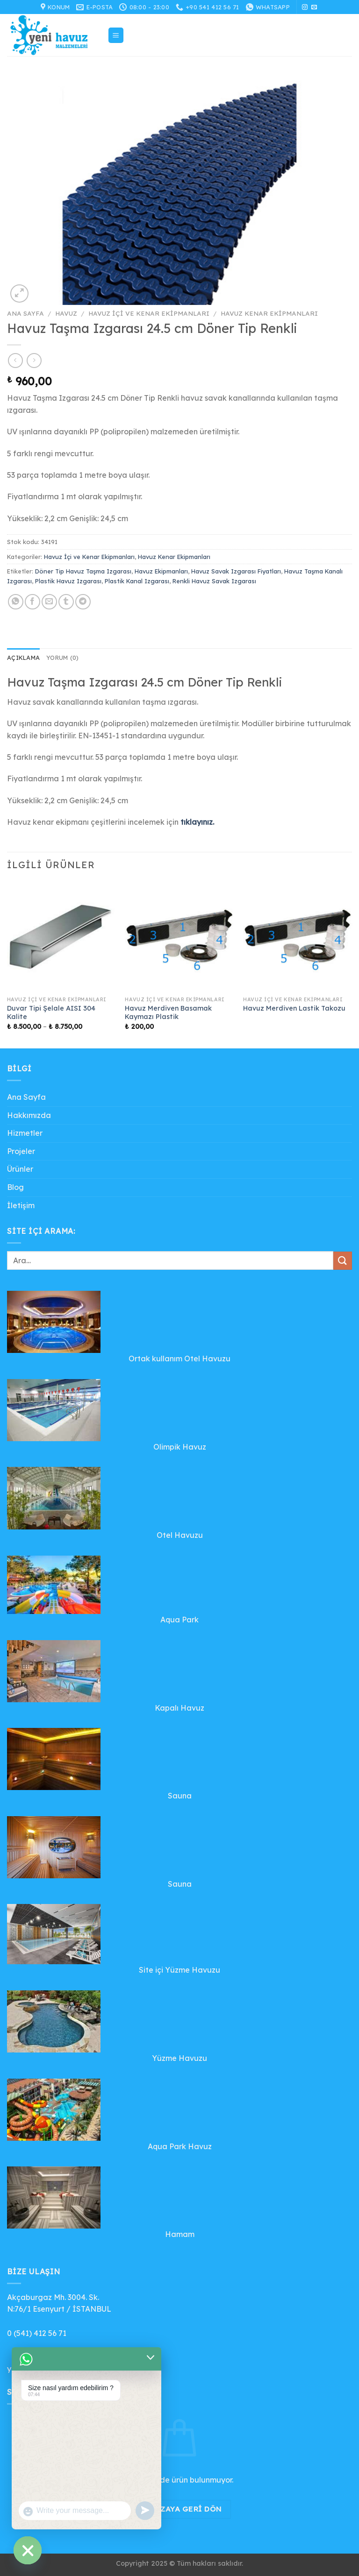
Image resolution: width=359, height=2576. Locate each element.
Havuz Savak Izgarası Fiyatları (236, 571)
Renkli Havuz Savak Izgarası (214, 581)
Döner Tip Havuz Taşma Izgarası (83, 571)
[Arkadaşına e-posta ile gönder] (49, 601)
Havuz (66, 313)
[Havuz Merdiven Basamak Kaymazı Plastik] (179, 936)
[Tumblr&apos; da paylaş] (66, 601)
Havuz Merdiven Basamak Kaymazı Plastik (168, 1012)
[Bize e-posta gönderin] (314, 7)
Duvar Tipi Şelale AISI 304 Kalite (51, 1012)
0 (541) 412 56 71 (36, 2333)
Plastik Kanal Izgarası (137, 581)
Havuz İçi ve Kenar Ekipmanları (148, 313)
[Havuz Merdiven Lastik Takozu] (297, 936)
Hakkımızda (29, 1115)
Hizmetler (25, 1133)
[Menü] (116, 35)
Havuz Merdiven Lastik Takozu (294, 1008)
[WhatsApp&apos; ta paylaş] (15, 601)
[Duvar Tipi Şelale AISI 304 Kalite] (61, 936)
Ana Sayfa (25, 313)
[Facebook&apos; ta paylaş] (32, 601)
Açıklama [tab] (23, 657)
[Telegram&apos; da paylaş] (83, 601)
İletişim (21, 1205)
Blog (15, 1187)
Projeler (21, 1151)
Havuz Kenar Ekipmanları (269, 313)
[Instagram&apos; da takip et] (305, 7)
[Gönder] (342, 1261)
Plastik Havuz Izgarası (68, 581)
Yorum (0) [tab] (62, 657)
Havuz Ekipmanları (161, 571)
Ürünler (20, 1169)
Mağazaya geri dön (179, 2508)
